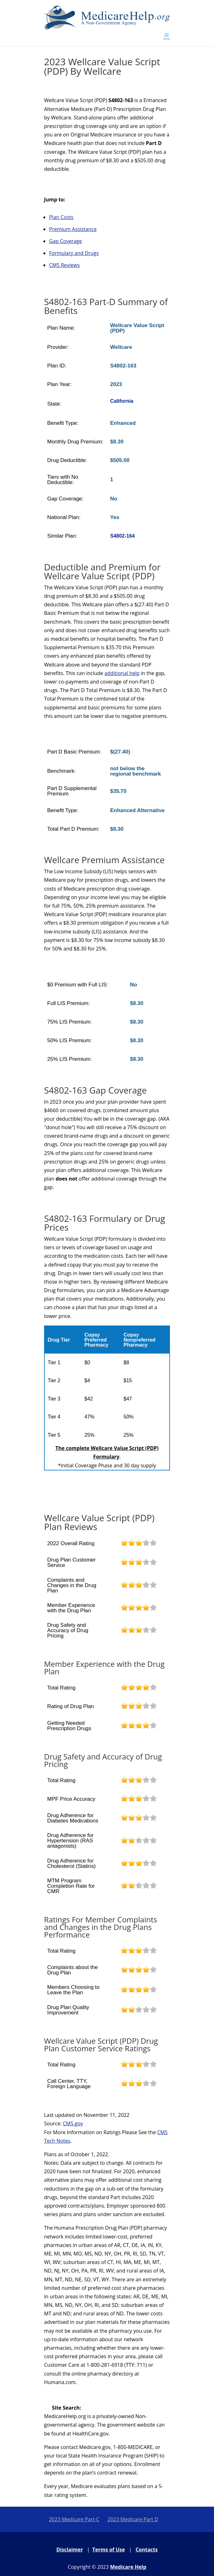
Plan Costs (61, 217)
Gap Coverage (65, 241)
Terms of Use (108, 2549)
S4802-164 (122, 536)
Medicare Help (128, 2566)
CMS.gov (73, 2123)
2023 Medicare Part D (133, 2519)
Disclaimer (69, 2549)
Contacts (147, 2549)
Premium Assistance (73, 229)
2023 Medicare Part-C (74, 2519)
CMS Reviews (64, 265)
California (121, 401)
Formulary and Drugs (74, 253)
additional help (121, 673)
